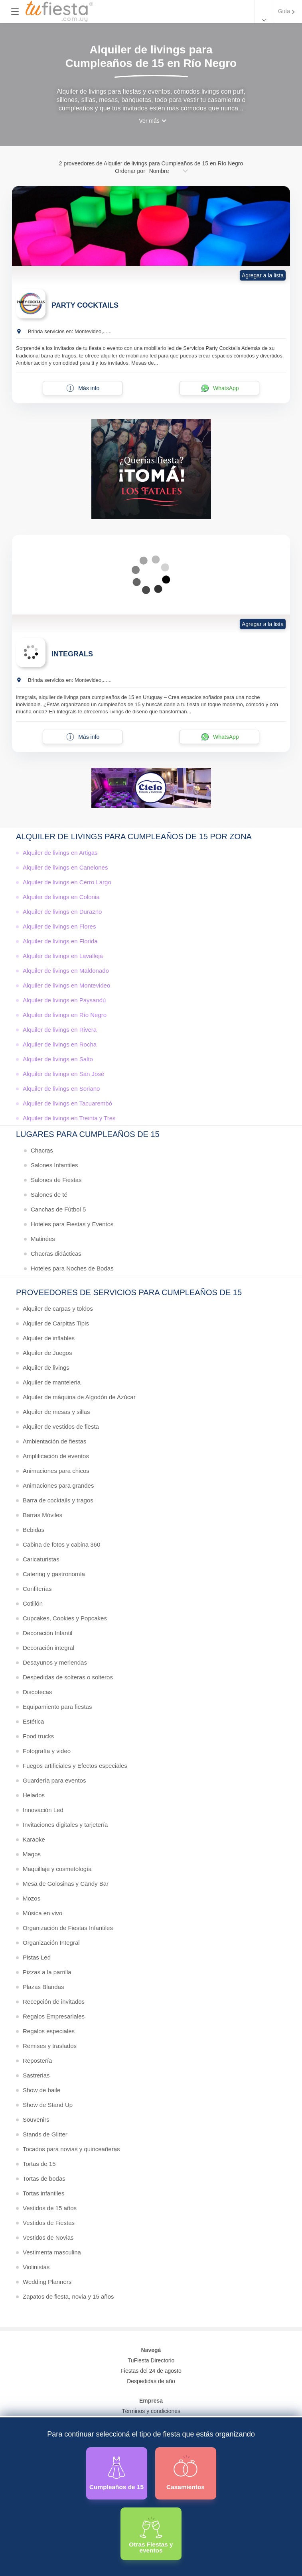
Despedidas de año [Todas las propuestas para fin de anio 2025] (151, 2381)
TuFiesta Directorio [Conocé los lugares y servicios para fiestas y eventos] (151, 2360)
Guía (284, 11)
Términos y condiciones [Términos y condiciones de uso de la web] (151, 2411)
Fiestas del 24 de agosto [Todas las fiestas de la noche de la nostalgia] (151, 2371)
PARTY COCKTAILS (84, 305)
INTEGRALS (72, 654)
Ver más (149, 121)
